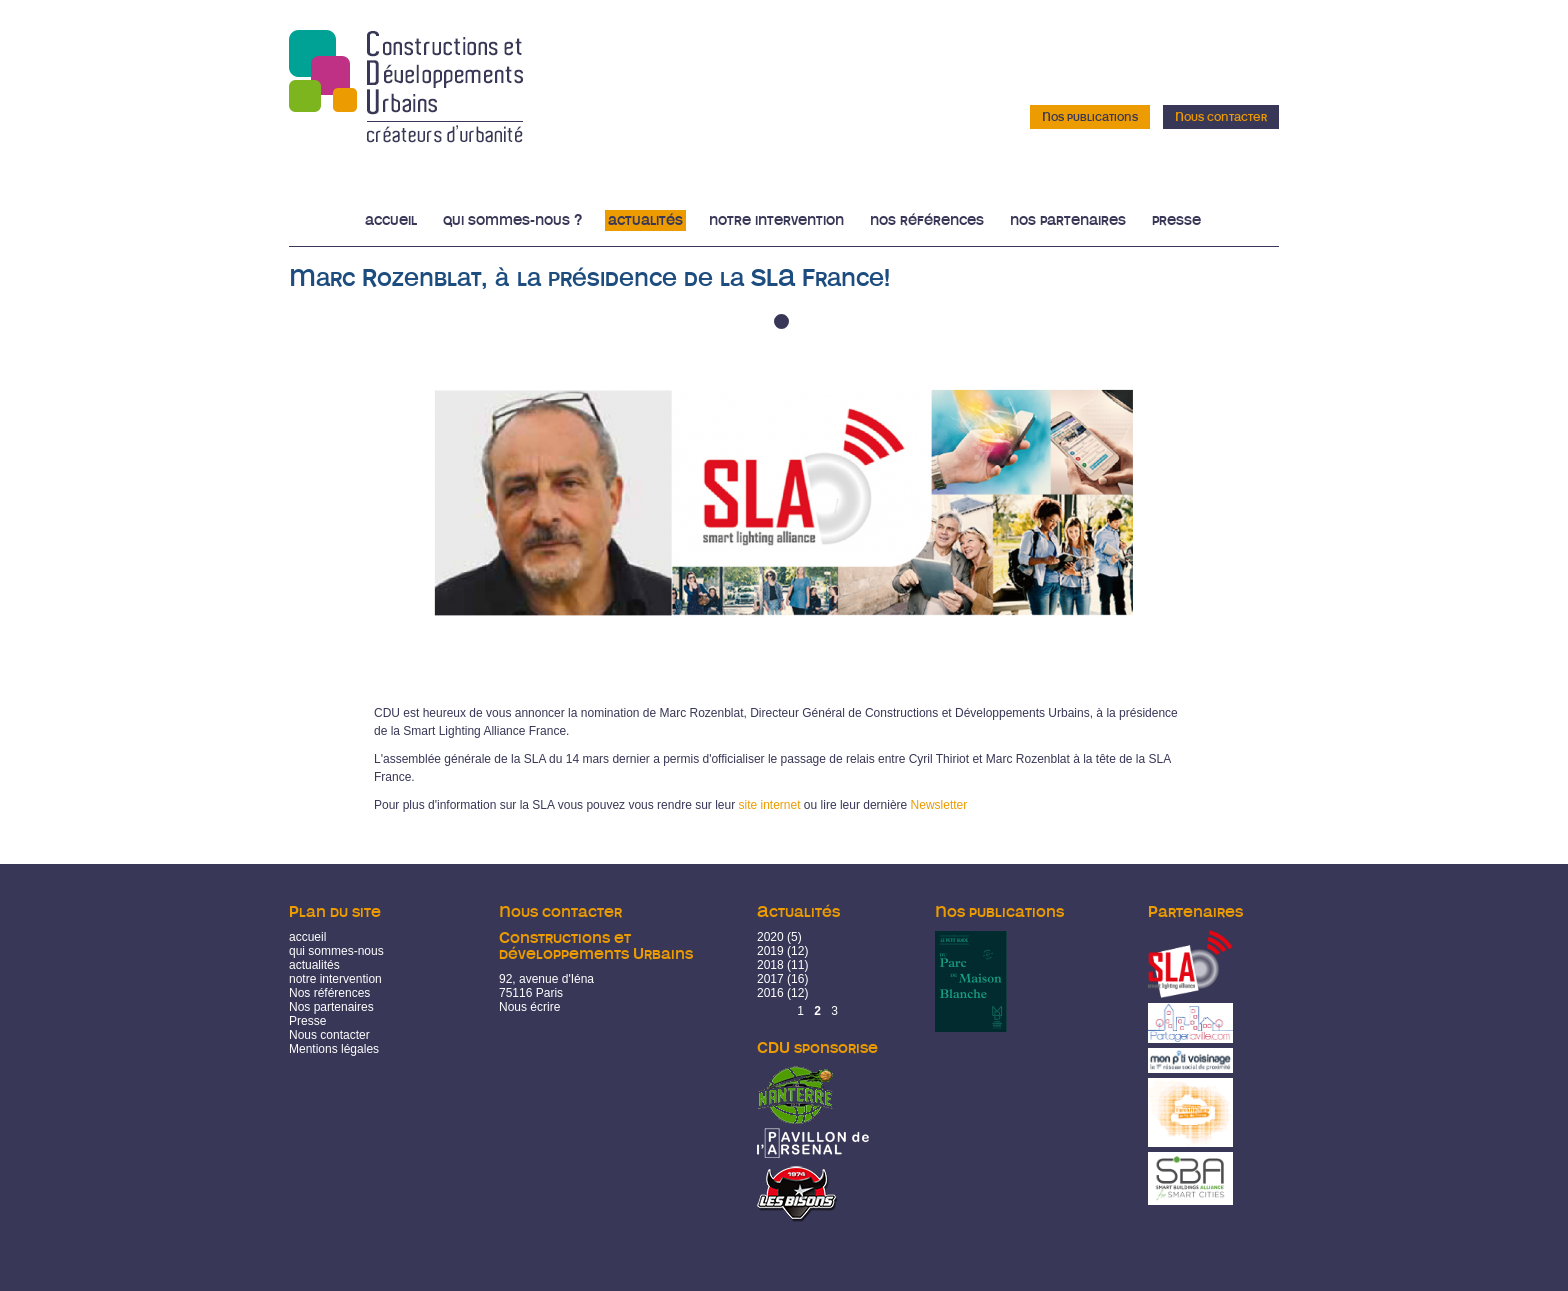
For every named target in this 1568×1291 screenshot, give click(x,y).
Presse (1176, 220)
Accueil (391, 220)
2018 (770, 965)
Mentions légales (334, 1049)
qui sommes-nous (336, 951)
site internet (769, 805)
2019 (770, 951)
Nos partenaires (1068, 220)
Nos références (927, 220)
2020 (770, 937)
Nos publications (1090, 117)
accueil (307, 937)
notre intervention (335, 979)
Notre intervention (776, 220)
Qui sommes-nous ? (512, 220)
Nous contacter (1221, 117)
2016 (770, 993)
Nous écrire (529, 1007)
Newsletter (939, 805)
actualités (314, 965)
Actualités (645, 220)
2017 (770, 979)
